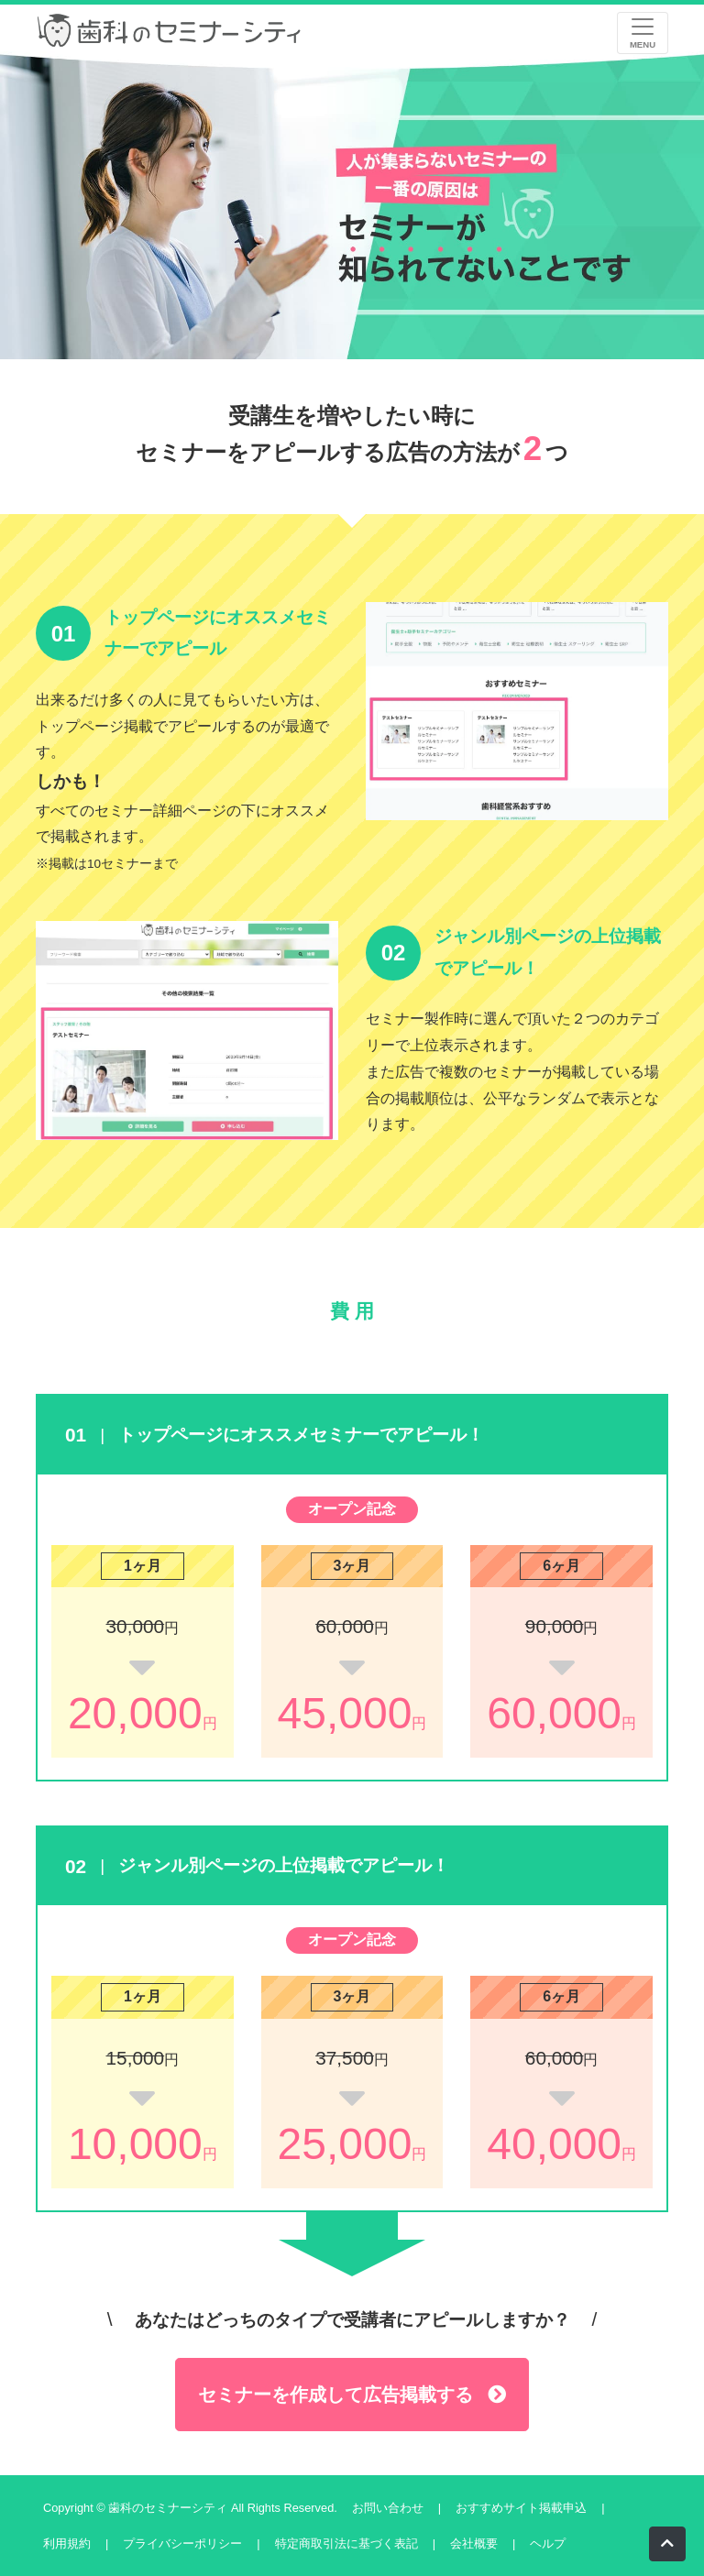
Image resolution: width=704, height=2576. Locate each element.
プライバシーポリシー (182, 2543)
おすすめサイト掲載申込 (521, 2508)
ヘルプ (548, 2543)
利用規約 (67, 2543)
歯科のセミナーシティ (169, 2508)
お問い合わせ (388, 2508)
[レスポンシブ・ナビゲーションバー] (642, 33)
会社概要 (474, 2543)
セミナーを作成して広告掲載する (352, 2394)
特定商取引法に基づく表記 (346, 2543)
